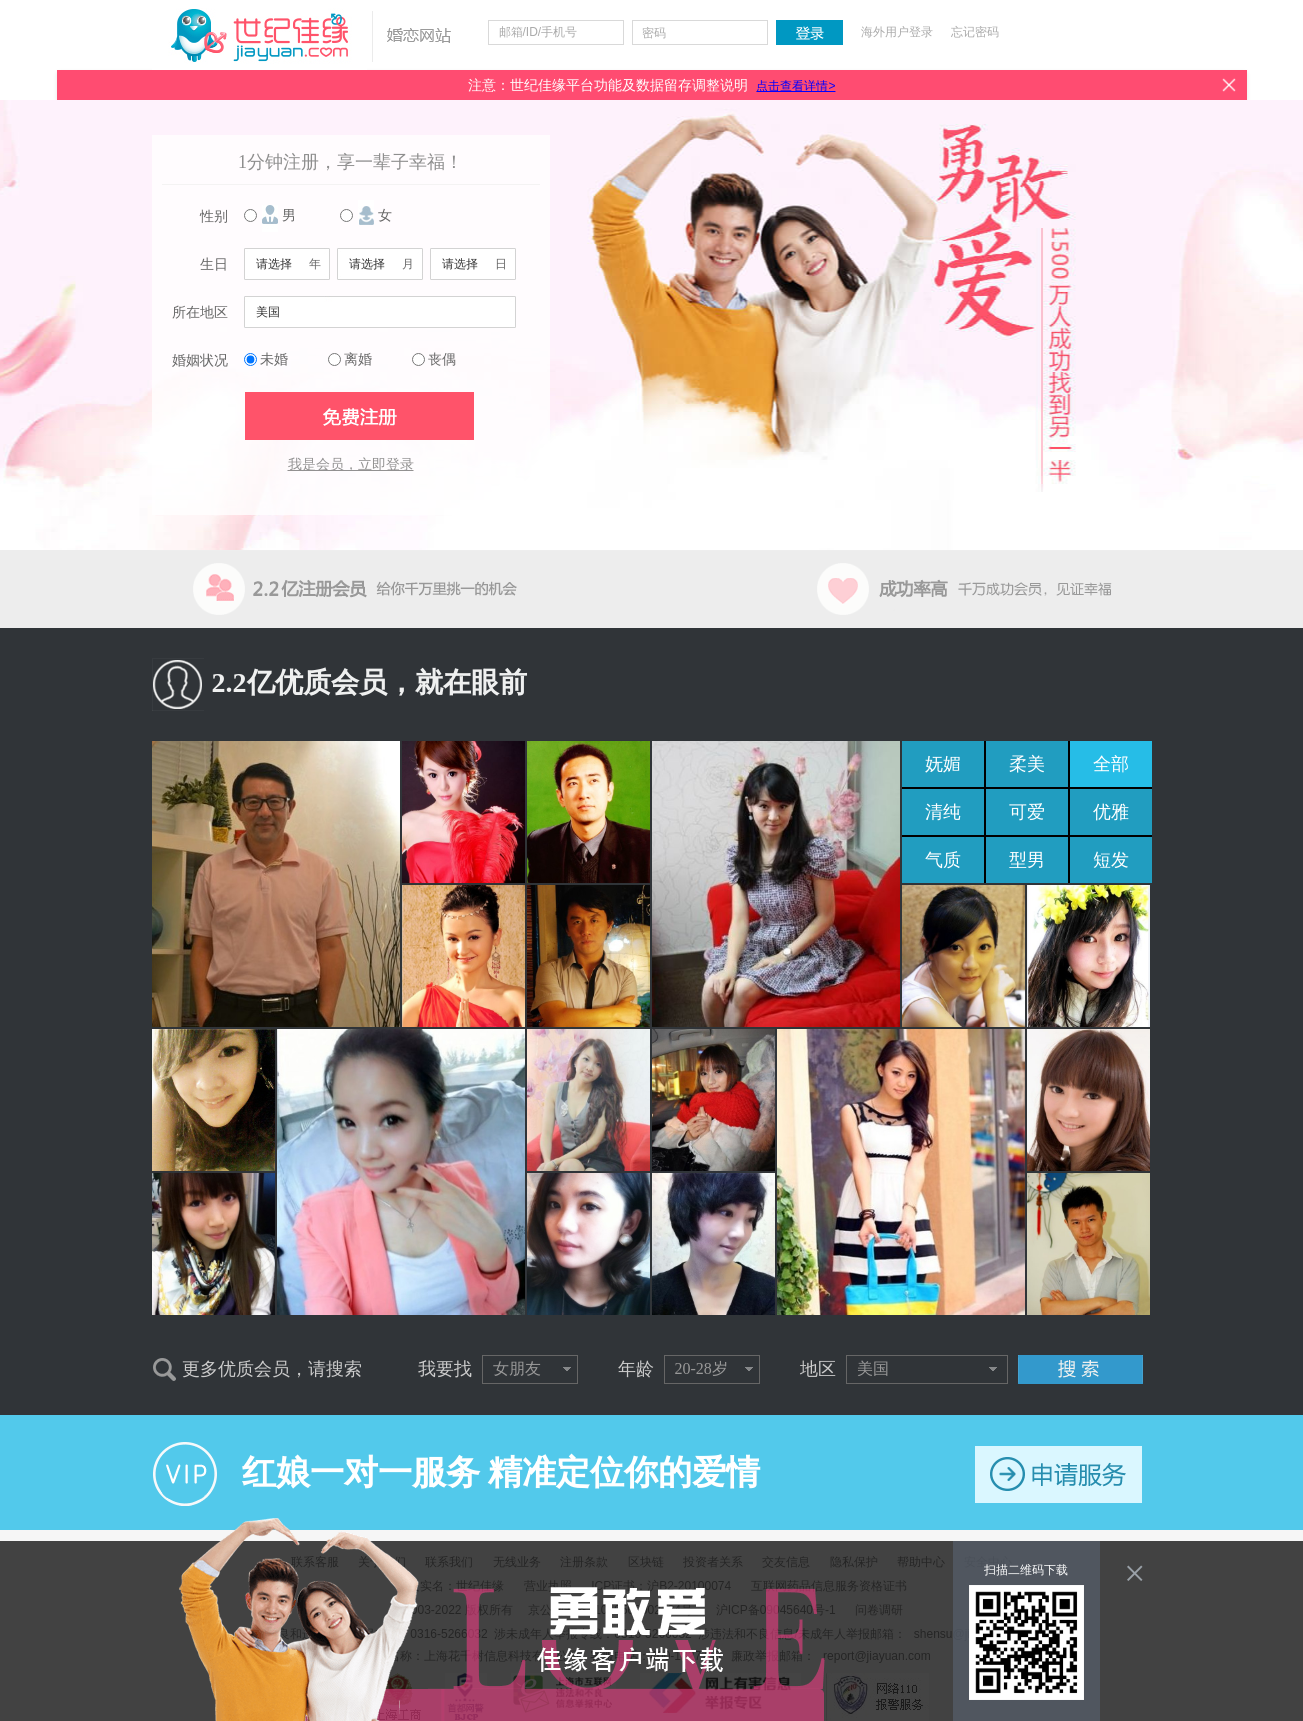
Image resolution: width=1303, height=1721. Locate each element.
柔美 (1027, 764)
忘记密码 (975, 32)
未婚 (274, 359)
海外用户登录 (897, 32)
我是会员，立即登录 (351, 464)
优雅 (1111, 812)
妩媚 (943, 764)
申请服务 (1058, 1474)
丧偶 (442, 359)
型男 (1027, 860)
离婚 (358, 359)
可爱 (1027, 812)
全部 (1111, 764)
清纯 (943, 812)
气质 (943, 860)
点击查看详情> (795, 86)
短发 (1111, 860)
